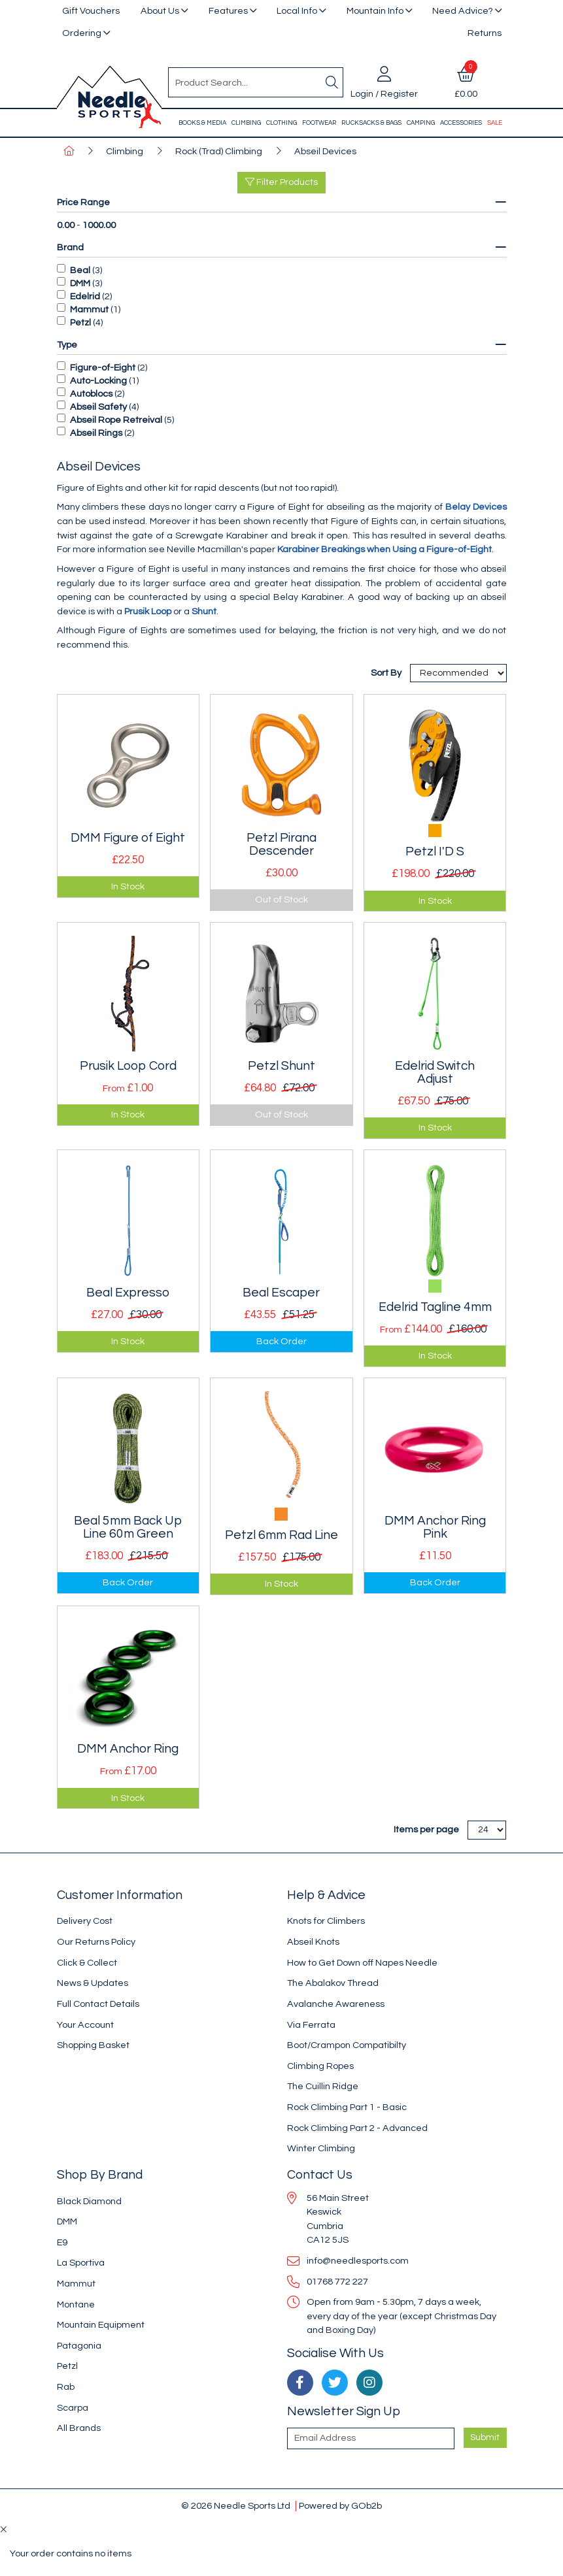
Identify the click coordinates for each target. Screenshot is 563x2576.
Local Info (297, 11)
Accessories (461, 123)
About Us (160, 11)
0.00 (66, 225)
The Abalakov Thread (333, 1983)
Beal (80, 270)
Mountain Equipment (101, 2325)
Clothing (281, 123)
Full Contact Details (98, 2004)
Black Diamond (89, 2201)
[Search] (332, 82)
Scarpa (72, 2408)
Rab (66, 2387)
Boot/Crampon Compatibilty (346, 2045)
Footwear (319, 123)
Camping (421, 123)
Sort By (387, 673)
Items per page (426, 1829)
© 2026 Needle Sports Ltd (235, 2506)
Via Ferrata (311, 2025)
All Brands (79, 2428)
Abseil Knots (313, 1942)
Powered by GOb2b (340, 2506)
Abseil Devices (325, 151)
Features (228, 11)
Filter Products (281, 182)
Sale (494, 123)
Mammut (89, 309)
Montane (76, 2304)
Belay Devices (476, 507)
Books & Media (202, 123)
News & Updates (92, 1983)
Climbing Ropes (320, 2066)
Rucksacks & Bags (371, 123)
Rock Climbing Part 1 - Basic (347, 2107)
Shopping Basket (93, 2045)
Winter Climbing (321, 2148)
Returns (485, 33)
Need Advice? (462, 11)
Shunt (204, 611)
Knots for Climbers (326, 1921)
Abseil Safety (98, 407)
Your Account (85, 2025)
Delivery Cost (84, 1921)
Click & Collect (87, 1963)
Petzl (80, 322)
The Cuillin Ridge (322, 2086)
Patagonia (79, 2346)
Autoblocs (91, 394)
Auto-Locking (98, 381)
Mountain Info (375, 11)
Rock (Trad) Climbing (218, 151)
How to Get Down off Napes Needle (362, 1963)
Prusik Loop (147, 611)
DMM (80, 283)
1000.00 (99, 225)
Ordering (81, 33)
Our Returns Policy (96, 1942)
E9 (62, 2242)
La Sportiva (81, 2263)
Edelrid (85, 296)
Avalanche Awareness (335, 2004)
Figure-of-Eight (102, 367)
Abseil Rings (96, 433)
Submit (485, 2437)
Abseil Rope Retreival (116, 420)
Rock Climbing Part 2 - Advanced (357, 2128)
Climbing (246, 123)
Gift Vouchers (91, 11)
